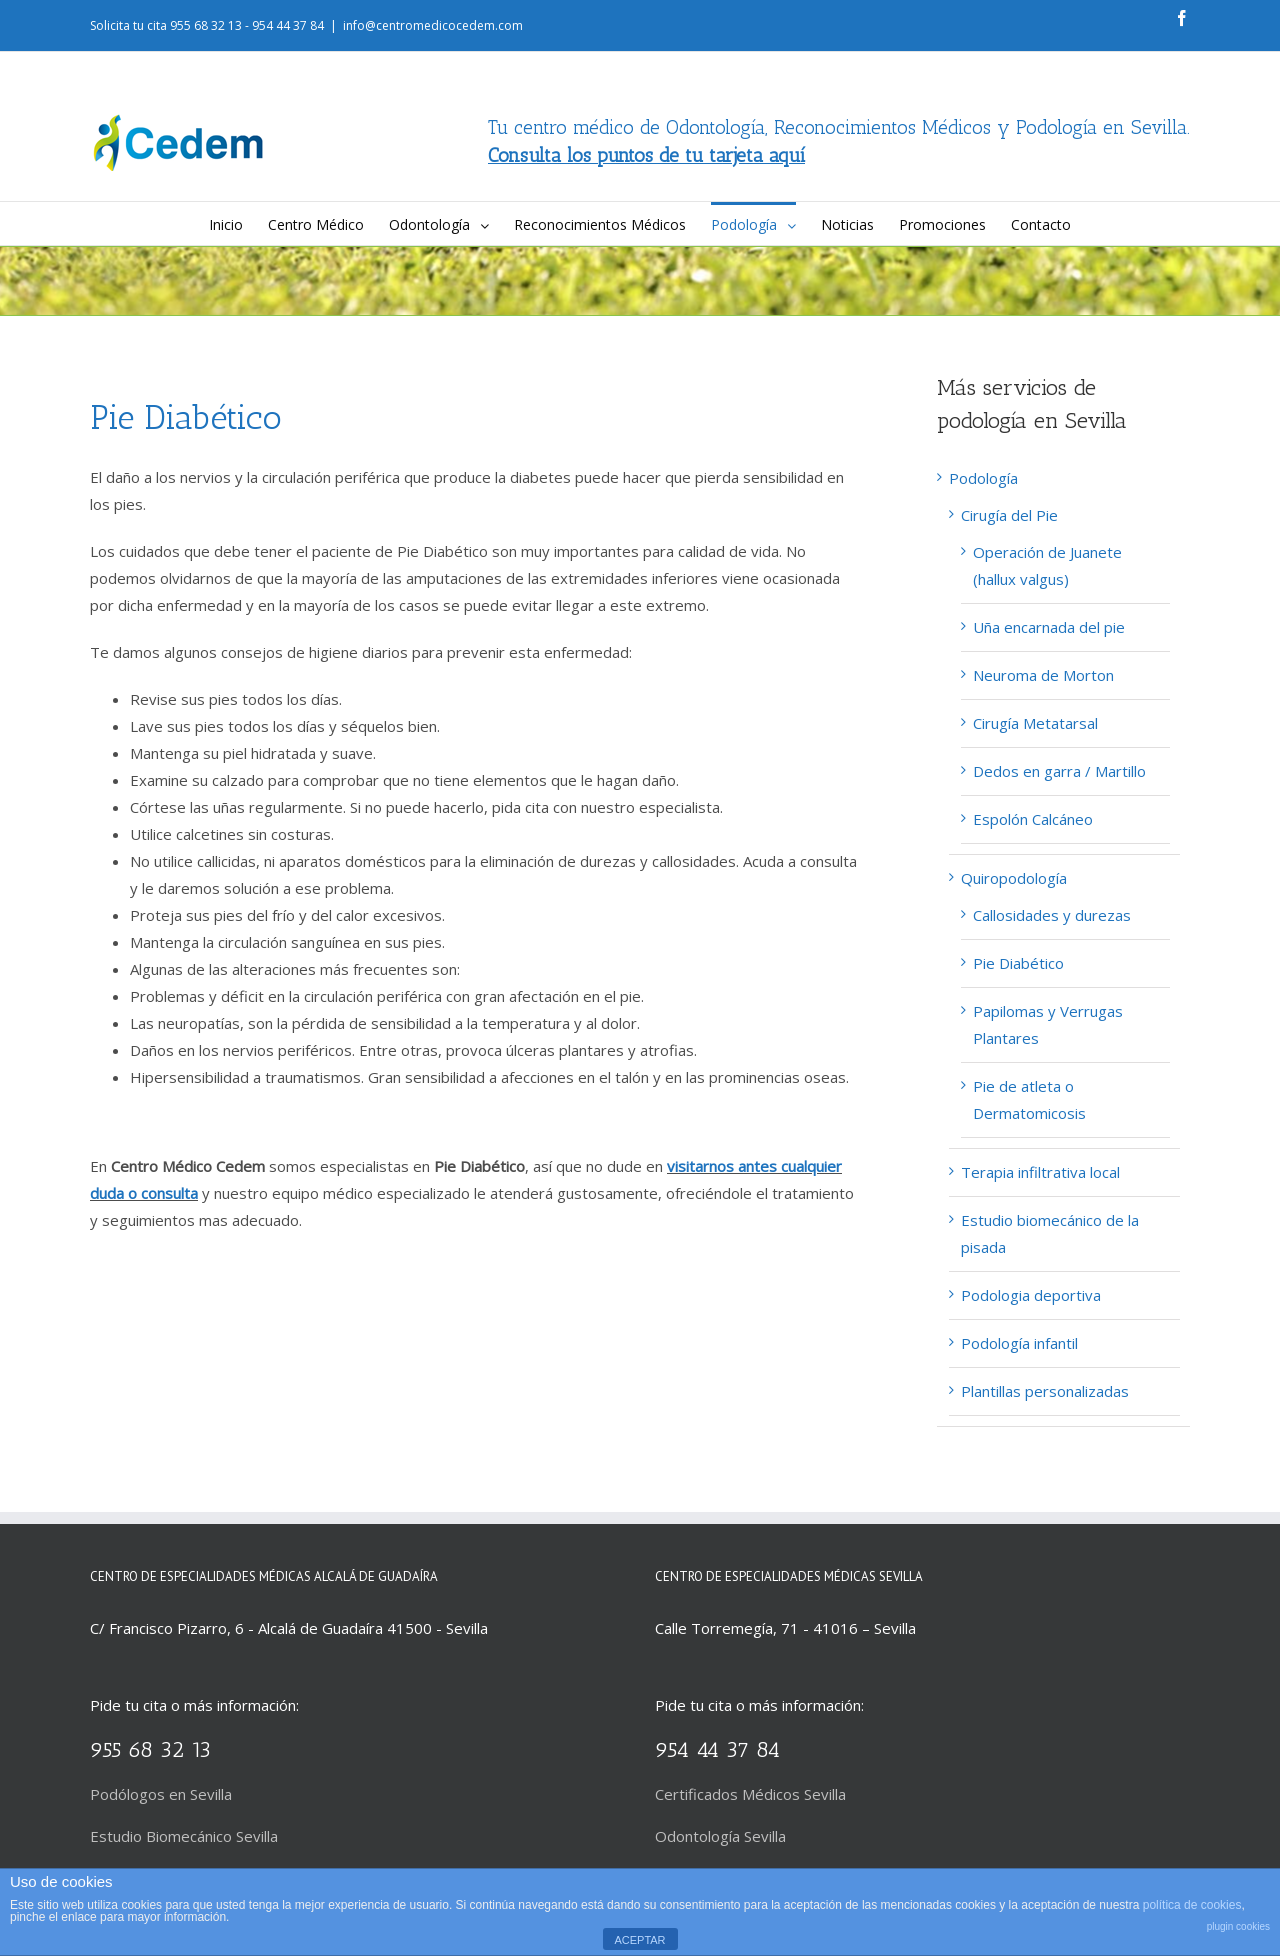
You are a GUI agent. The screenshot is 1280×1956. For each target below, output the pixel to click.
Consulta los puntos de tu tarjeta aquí (646, 155)
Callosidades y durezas (1052, 915)
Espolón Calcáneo (1033, 819)
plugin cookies (1238, 1926)
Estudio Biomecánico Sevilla (184, 1836)
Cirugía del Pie (1009, 515)
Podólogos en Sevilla (161, 1794)
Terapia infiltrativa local (1040, 1172)
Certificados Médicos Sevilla (750, 1794)
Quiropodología (1014, 878)
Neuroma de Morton (1043, 675)
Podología (983, 478)
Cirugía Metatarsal (1035, 723)
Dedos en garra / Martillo (1059, 771)
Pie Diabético (1018, 963)
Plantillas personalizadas (1045, 1391)
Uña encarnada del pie (1049, 627)
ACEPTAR (639, 1940)
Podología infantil (1019, 1343)
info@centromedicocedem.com (433, 25)
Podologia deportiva (1031, 1295)
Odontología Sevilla (720, 1836)
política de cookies (1192, 1905)
